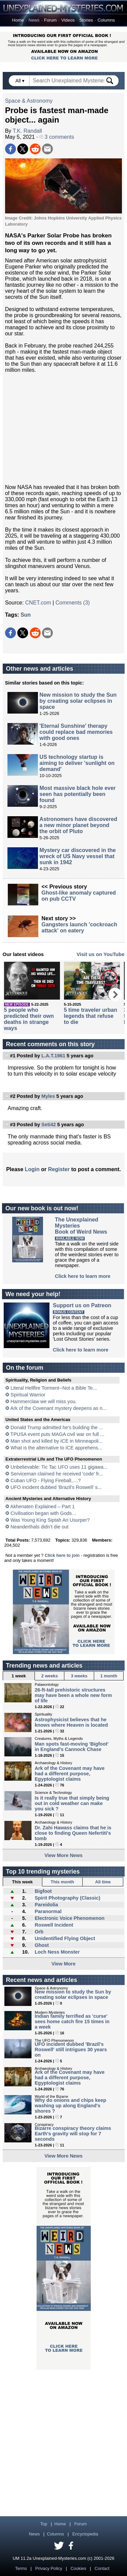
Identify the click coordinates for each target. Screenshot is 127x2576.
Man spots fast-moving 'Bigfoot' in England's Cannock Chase (72, 1746)
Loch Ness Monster (57, 1952)
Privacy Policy (48, 2568)
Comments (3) (73, 603)
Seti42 (48, 1124)
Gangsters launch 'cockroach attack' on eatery (79, 927)
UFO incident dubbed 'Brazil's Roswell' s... (56, 1487)
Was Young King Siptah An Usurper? (50, 1520)
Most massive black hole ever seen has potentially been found (78, 794)
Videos (68, 20)
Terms (21, 2568)
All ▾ (21, 80)
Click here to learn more (82, 1276)
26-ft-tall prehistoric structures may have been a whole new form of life (73, 1695)
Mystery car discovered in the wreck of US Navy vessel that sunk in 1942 (78, 856)
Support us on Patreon (82, 1305)
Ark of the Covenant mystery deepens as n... (58, 1408)
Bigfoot (43, 1891)
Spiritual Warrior (27, 1394)
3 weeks (79, 1675)
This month (62, 1881)
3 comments (56, 137)
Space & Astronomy (29, 101)
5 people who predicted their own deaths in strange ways (29, 1019)
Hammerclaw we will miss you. (43, 1401)
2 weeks (49, 1675)
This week (22, 1881)
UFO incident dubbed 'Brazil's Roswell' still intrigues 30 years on (71, 2049)
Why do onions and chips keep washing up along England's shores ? (70, 2105)
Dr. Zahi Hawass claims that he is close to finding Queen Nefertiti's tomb (73, 1833)
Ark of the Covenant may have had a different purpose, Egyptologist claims (70, 1774)
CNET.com (38, 603)
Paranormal (48, 1911)
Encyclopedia (85, 2533)
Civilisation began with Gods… (43, 1513)
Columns (106, 20)
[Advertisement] (63, 429)
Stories (86, 20)
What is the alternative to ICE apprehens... (56, 1447)
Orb (39, 1931)
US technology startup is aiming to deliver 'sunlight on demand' (77, 763)
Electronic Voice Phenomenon (69, 1918)
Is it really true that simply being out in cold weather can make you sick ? (72, 1803)
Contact (101, 2568)
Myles (48, 1096)
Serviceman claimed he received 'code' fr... (56, 1473)
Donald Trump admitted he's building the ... (56, 1427)
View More (63, 1963)
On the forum (24, 1367)
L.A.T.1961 (53, 1055)
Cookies (78, 2568)
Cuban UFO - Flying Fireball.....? (45, 1480)
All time (103, 1881)
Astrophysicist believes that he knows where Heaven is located (71, 1722)
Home (18, 20)
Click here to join (62, 1555)
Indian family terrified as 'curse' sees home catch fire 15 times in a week (72, 2021)
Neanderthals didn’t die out (39, 1526)
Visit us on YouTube (100, 954)
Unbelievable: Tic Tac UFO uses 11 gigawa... (58, 1467)
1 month (108, 1675)
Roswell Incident (54, 1925)
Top (43, 2523)
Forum (50, 20)
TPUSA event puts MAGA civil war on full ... (57, 1434)
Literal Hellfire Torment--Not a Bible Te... (53, 1388)
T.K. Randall (27, 131)
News (33, 20)
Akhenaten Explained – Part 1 (42, 1506)
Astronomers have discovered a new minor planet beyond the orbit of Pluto (78, 825)
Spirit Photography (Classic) (67, 1898)
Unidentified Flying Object (65, 1938)
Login (32, 1169)
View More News (63, 1855)
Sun (26, 615)
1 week (19, 1675)
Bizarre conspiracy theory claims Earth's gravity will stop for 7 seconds (73, 2134)
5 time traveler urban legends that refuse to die (90, 1016)
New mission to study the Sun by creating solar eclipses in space (78, 701)
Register (59, 1169)
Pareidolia (46, 1904)
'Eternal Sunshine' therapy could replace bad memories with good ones (76, 732)
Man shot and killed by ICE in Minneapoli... (56, 1441)
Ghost (42, 1945)
